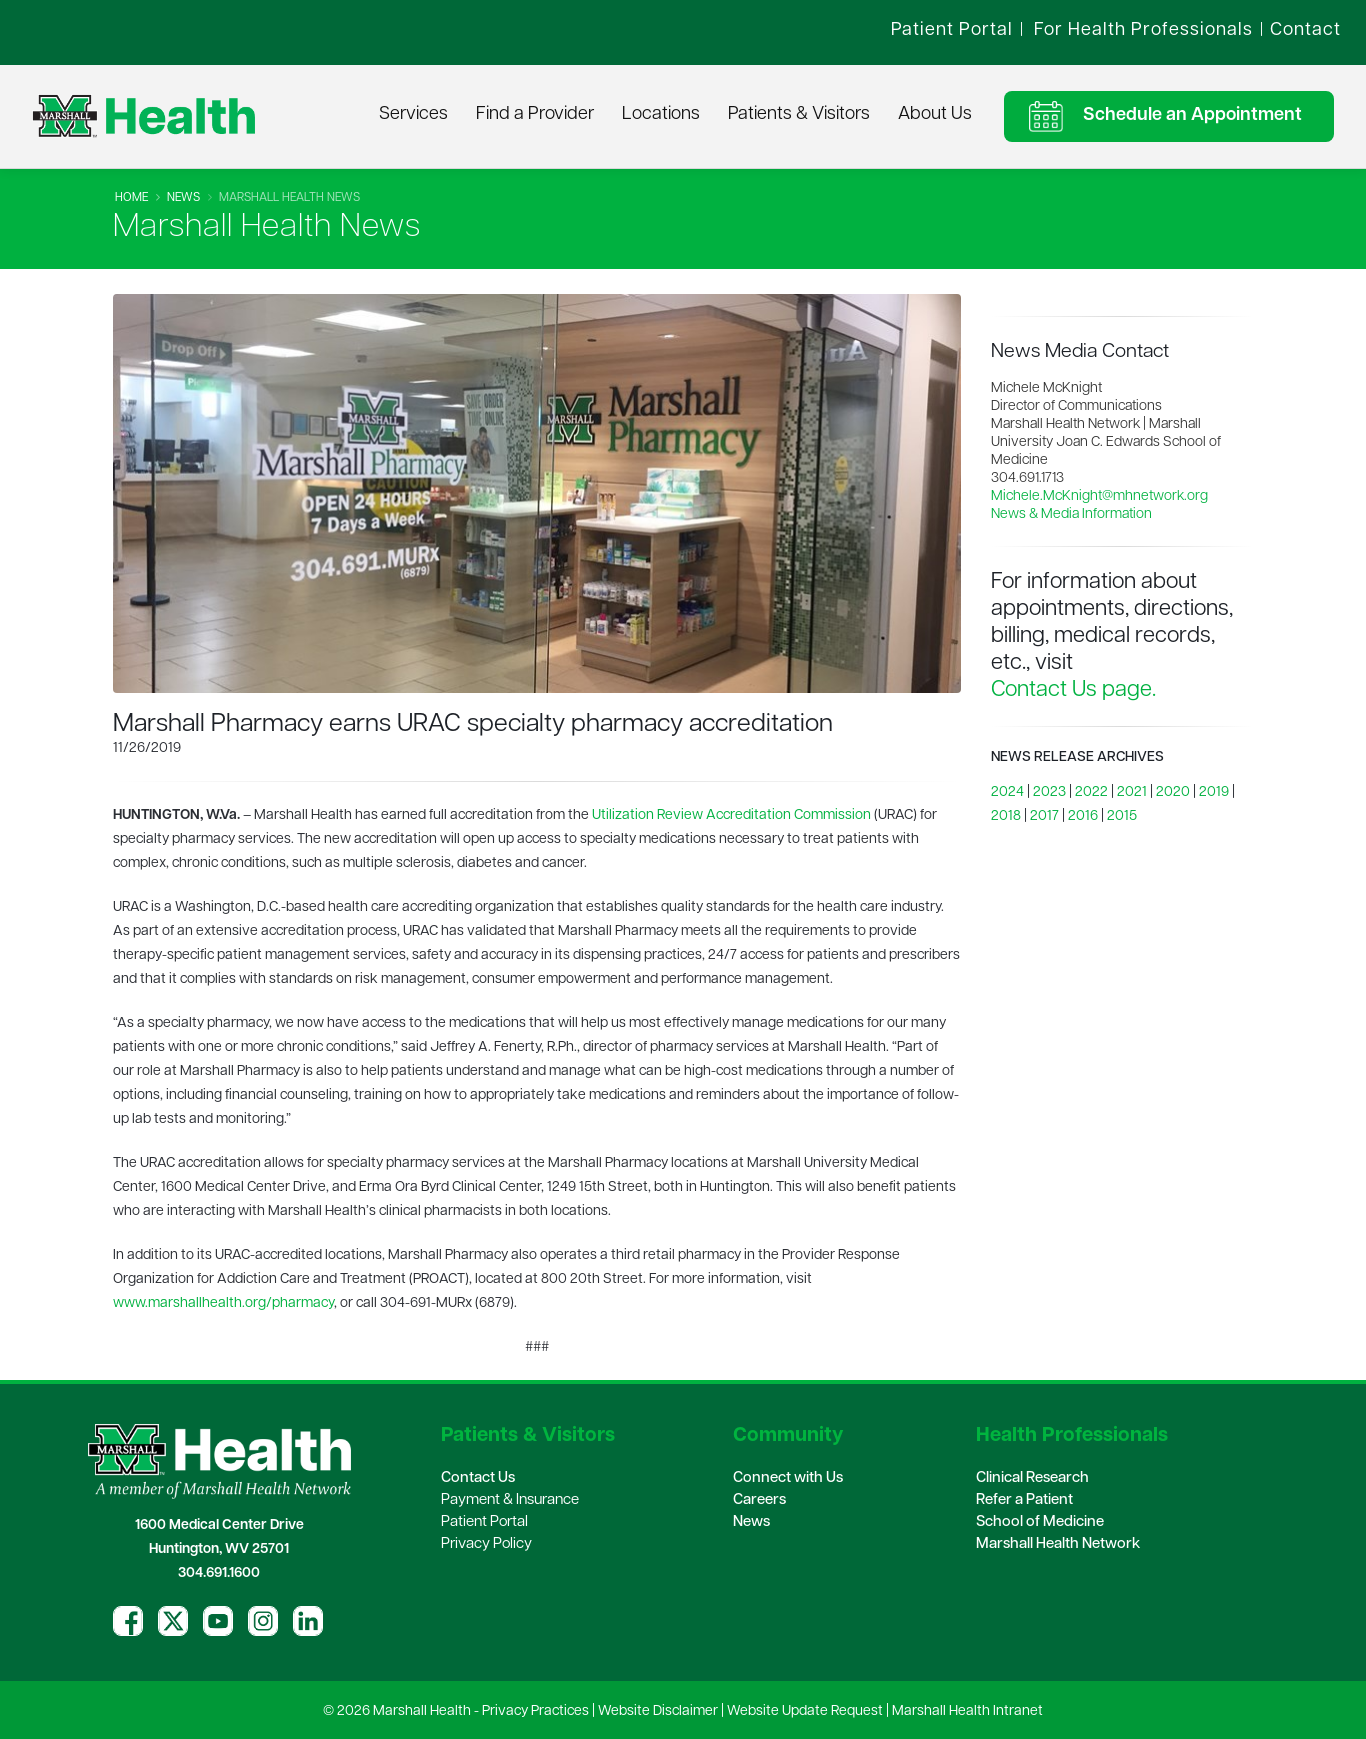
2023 (1049, 792)
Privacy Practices (535, 1711)
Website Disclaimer (658, 1711)
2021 (1132, 792)
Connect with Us (788, 1478)
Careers (759, 1500)
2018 (1006, 816)
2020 (1173, 792)
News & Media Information (1071, 514)
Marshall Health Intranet (967, 1711)
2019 (1214, 792)
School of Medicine (1040, 1522)
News (183, 198)
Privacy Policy (486, 1544)
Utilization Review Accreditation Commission (731, 815)
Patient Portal (484, 1522)
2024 (1007, 792)
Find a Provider (535, 114)
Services (413, 114)
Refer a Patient (1024, 1500)
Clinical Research (1032, 1478)
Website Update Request (805, 1711)
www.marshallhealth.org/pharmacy (223, 1303)
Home (131, 198)
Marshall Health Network (1058, 1544)
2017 (1044, 816)
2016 (1083, 816)
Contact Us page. (1073, 690)
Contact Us (478, 1478)
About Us (935, 114)
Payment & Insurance (510, 1500)
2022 (1091, 792)
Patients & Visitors (799, 114)
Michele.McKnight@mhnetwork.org (1099, 496)
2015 (1122, 816)
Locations (661, 114)
